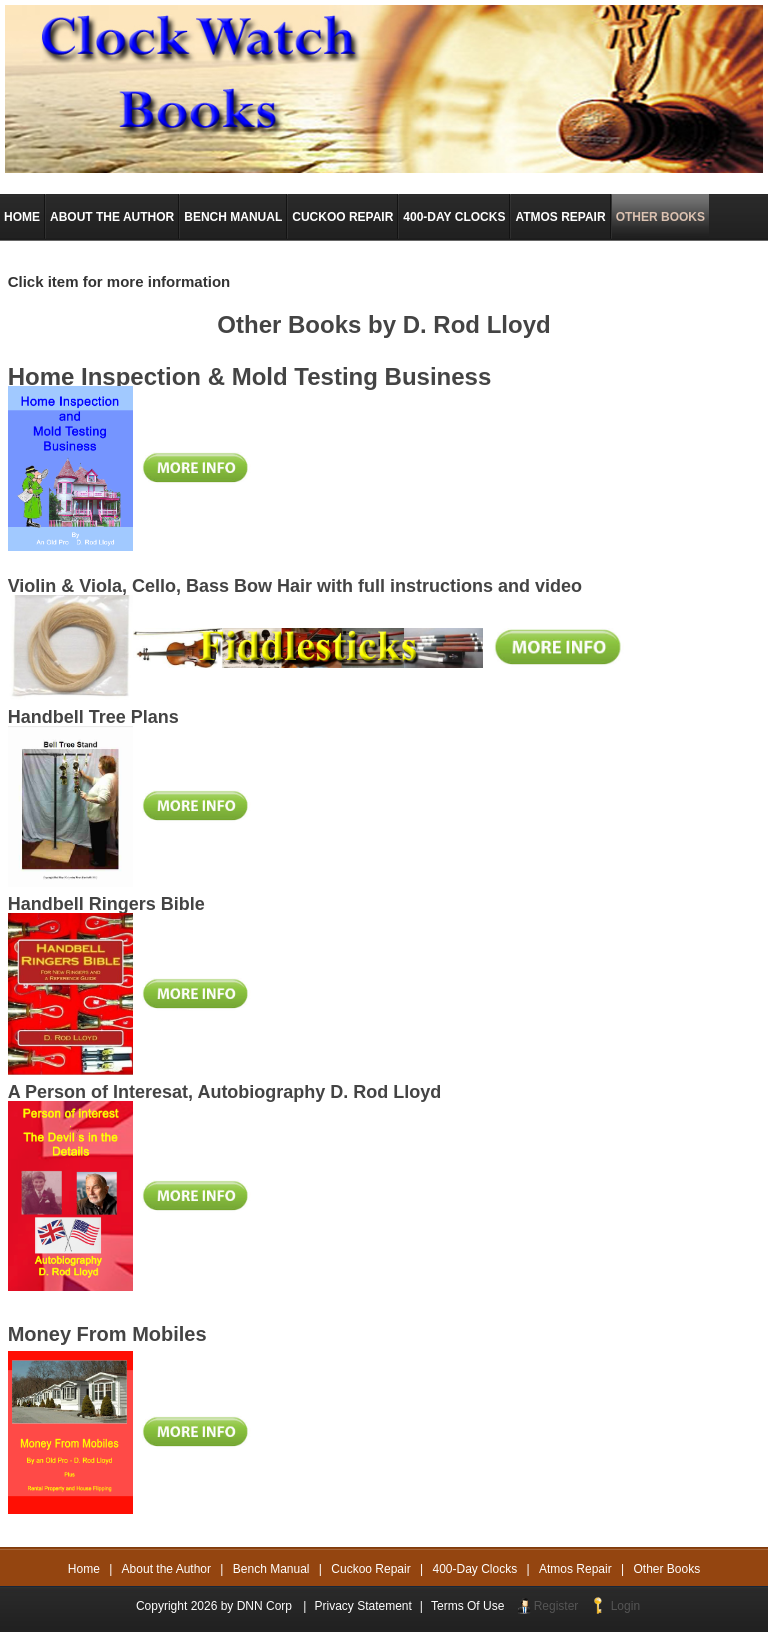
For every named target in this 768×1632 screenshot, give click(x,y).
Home (84, 1569)
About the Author (166, 1569)
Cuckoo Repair (370, 1569)
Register (556, 1606)
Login (625, 1606)
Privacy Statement (362, 1606)
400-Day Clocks (475, 1569)
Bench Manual (271, 1569)
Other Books (667, 1569)
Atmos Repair (575, 1569)
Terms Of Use (467, 1606)
